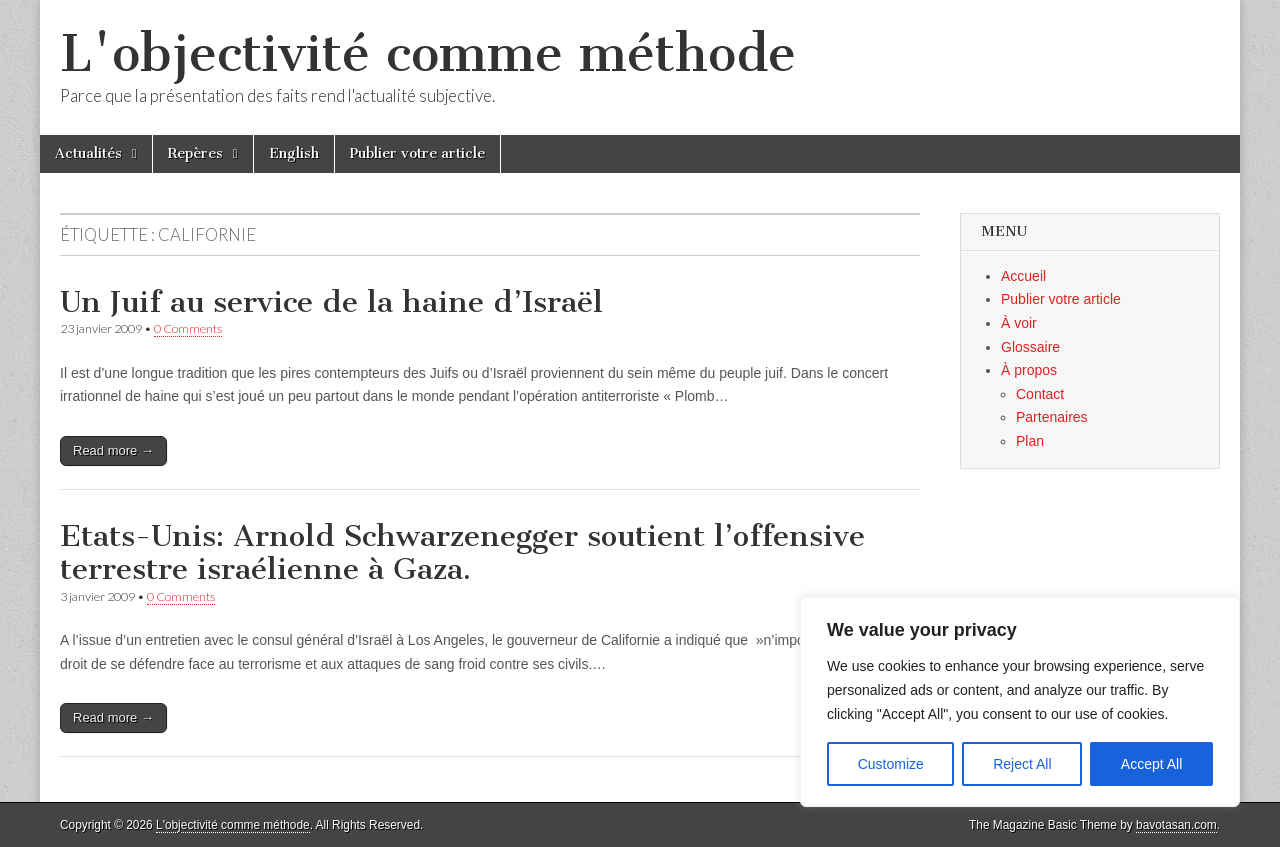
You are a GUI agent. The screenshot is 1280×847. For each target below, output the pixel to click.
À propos (1029, 370)
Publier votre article (417, 153)
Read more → (113, 450)
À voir (1019, 323)
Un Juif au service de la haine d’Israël (331, 302)
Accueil (1023, 276)
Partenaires (1052, 417)
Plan (1030, 441)
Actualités (88, 153)
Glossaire (1030, 347)
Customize (891, 764)
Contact (1040, 394)
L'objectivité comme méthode (428, 53)
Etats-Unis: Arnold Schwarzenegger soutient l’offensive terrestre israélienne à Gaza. (462, 553)
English (294, 153)
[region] (1020, 702)
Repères (195, 153)
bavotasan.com (1176, 825)
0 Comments (188, 328)
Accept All (1151, 764)
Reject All (1022, 764)
